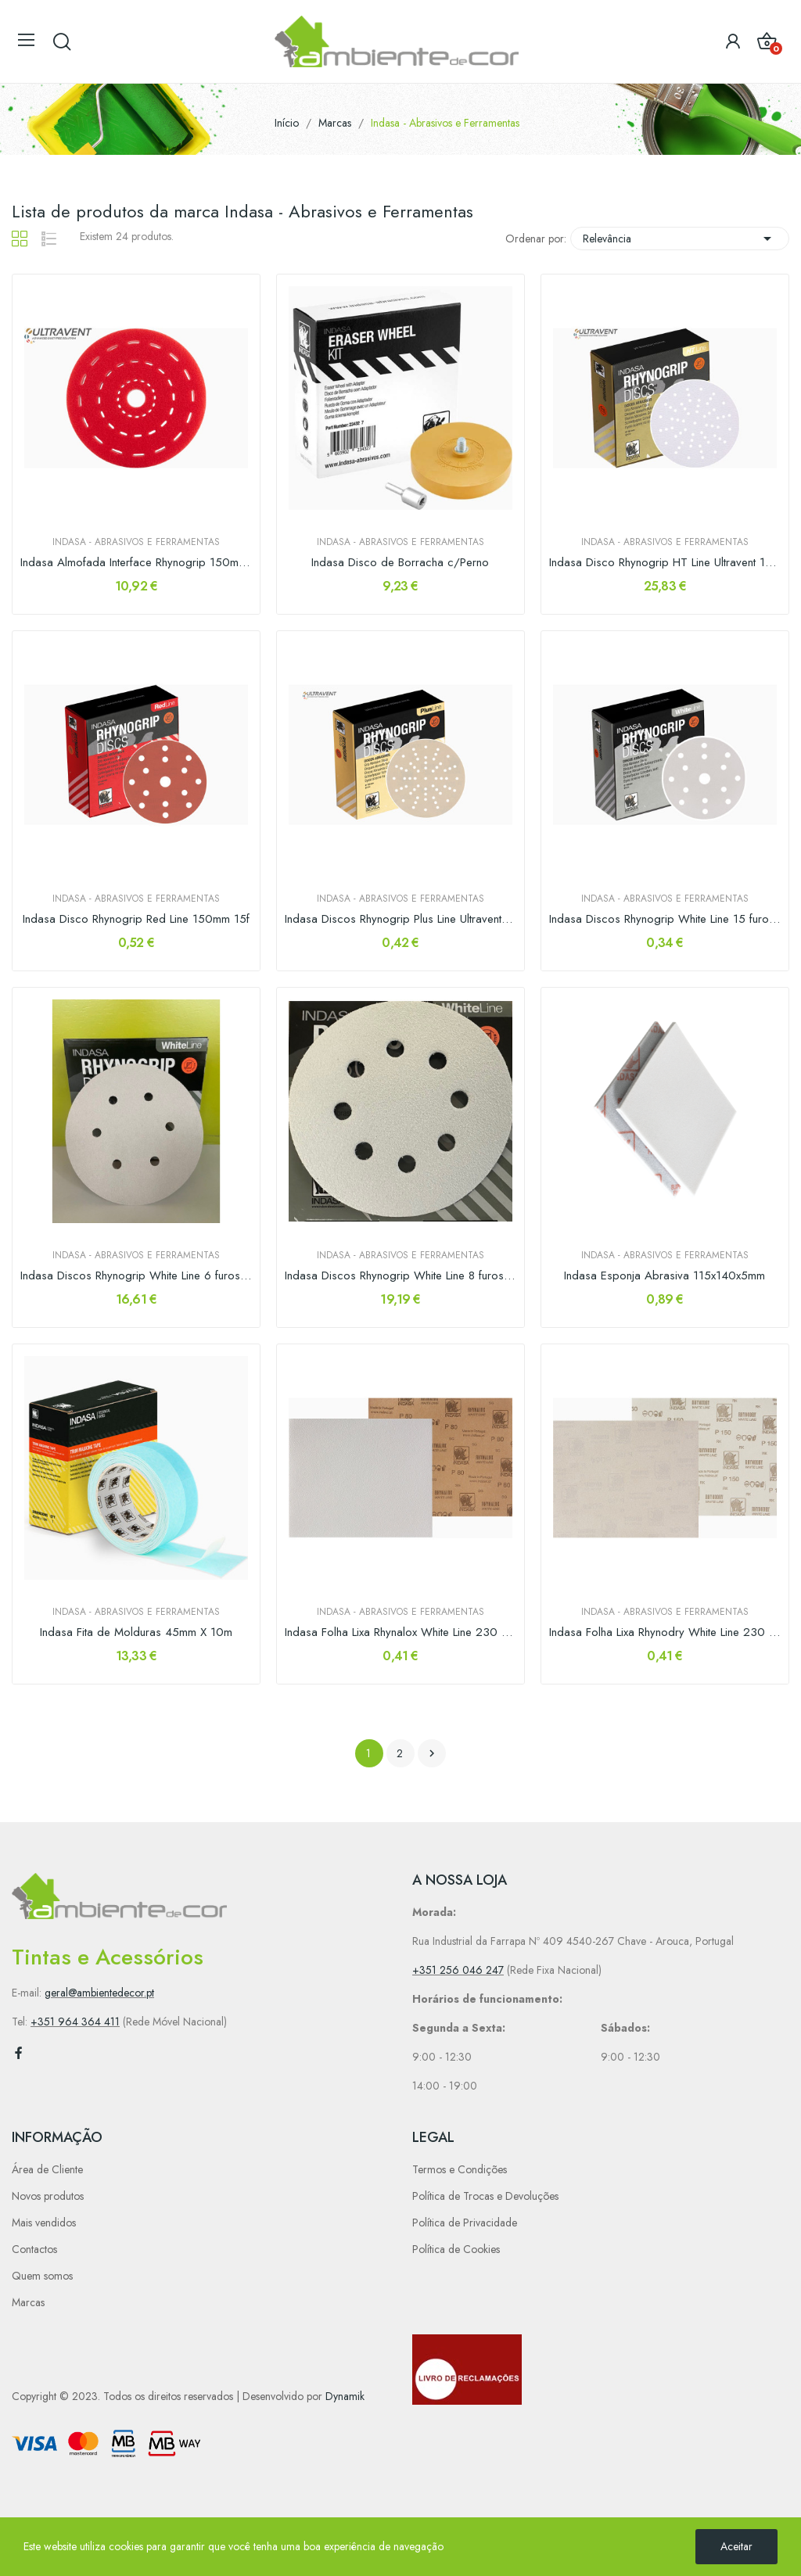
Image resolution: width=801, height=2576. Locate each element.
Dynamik (345, 2396)
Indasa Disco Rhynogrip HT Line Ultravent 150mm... (665, 562)
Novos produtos (48, 2196)
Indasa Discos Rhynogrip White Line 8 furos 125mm (400, 1276)
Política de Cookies (456, 2249)
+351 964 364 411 (75, 2021)
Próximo (432, 1753)
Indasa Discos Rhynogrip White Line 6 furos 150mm (136, 1276)
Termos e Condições (459, 2169)
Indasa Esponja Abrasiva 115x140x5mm (664, 1276)
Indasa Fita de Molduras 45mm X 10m (136, 1632)
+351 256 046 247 (458, 1970)
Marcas (28, 2302)
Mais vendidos (44, 2222)
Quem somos (42, 2276)
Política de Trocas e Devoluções (485, 2196)
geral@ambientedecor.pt (99, 1992)
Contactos (34, 2249)
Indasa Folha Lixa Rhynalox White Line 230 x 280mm (400, 1632)
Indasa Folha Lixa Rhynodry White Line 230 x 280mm (665, 1632)
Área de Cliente (47, 2169)
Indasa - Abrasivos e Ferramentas (136, 542)
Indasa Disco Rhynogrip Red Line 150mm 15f (136, 919)
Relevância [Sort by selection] (680, 238)
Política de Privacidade (464, 2222)
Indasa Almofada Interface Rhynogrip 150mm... (136, 562)
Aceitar (736, 2546)
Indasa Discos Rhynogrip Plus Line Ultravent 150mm (400, 919)
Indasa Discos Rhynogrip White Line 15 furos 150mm (665, 919)
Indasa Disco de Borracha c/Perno (400, 562)
